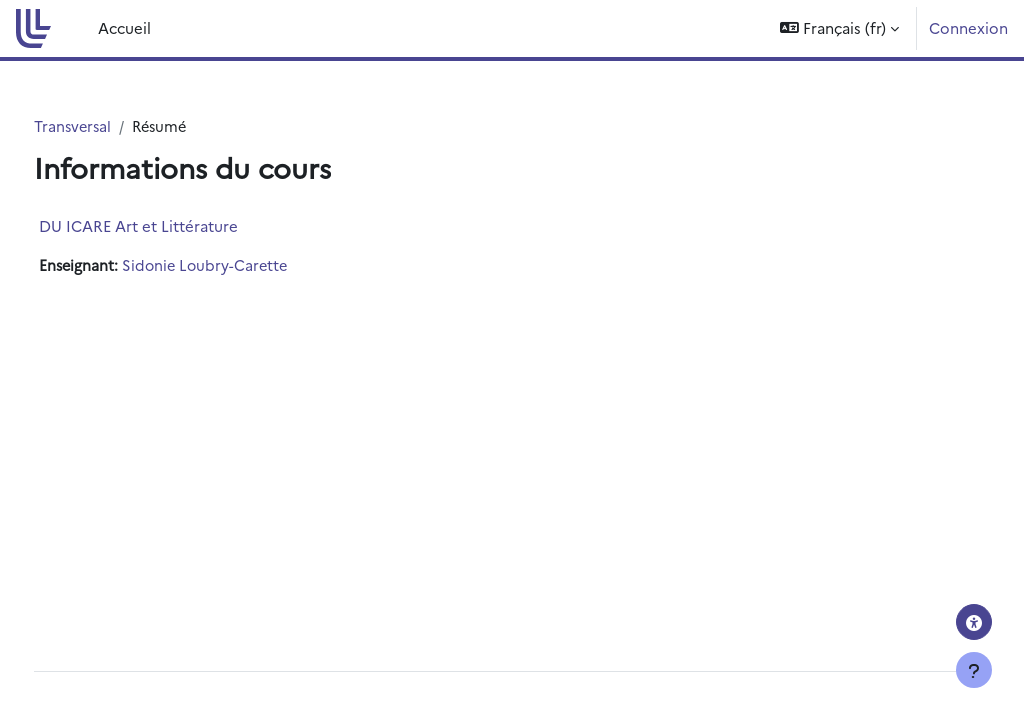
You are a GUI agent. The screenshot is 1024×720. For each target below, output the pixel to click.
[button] (839, 28)
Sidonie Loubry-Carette (246, 266)
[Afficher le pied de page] (974, 670)
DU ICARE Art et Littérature (175, 226)
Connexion (968, 27)
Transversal (111, 126)
